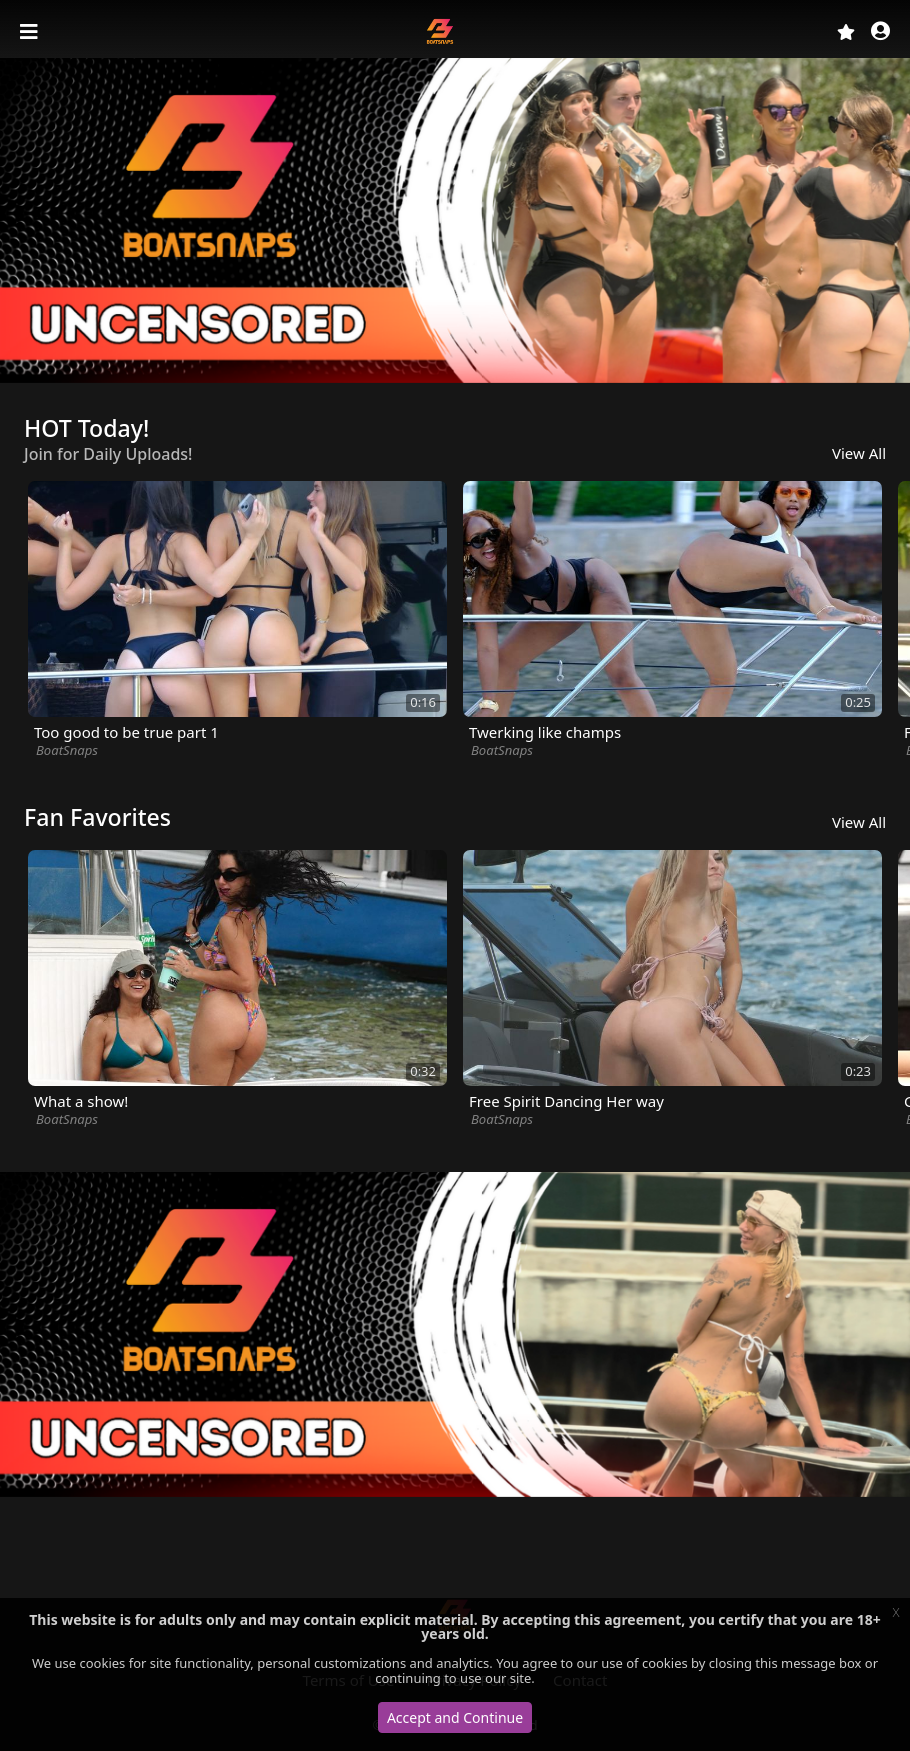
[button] (880, 32)
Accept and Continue (455, 1717)
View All (859, 453)
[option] (455, 220)
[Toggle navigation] (31, 32)
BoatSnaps (67, 750)
